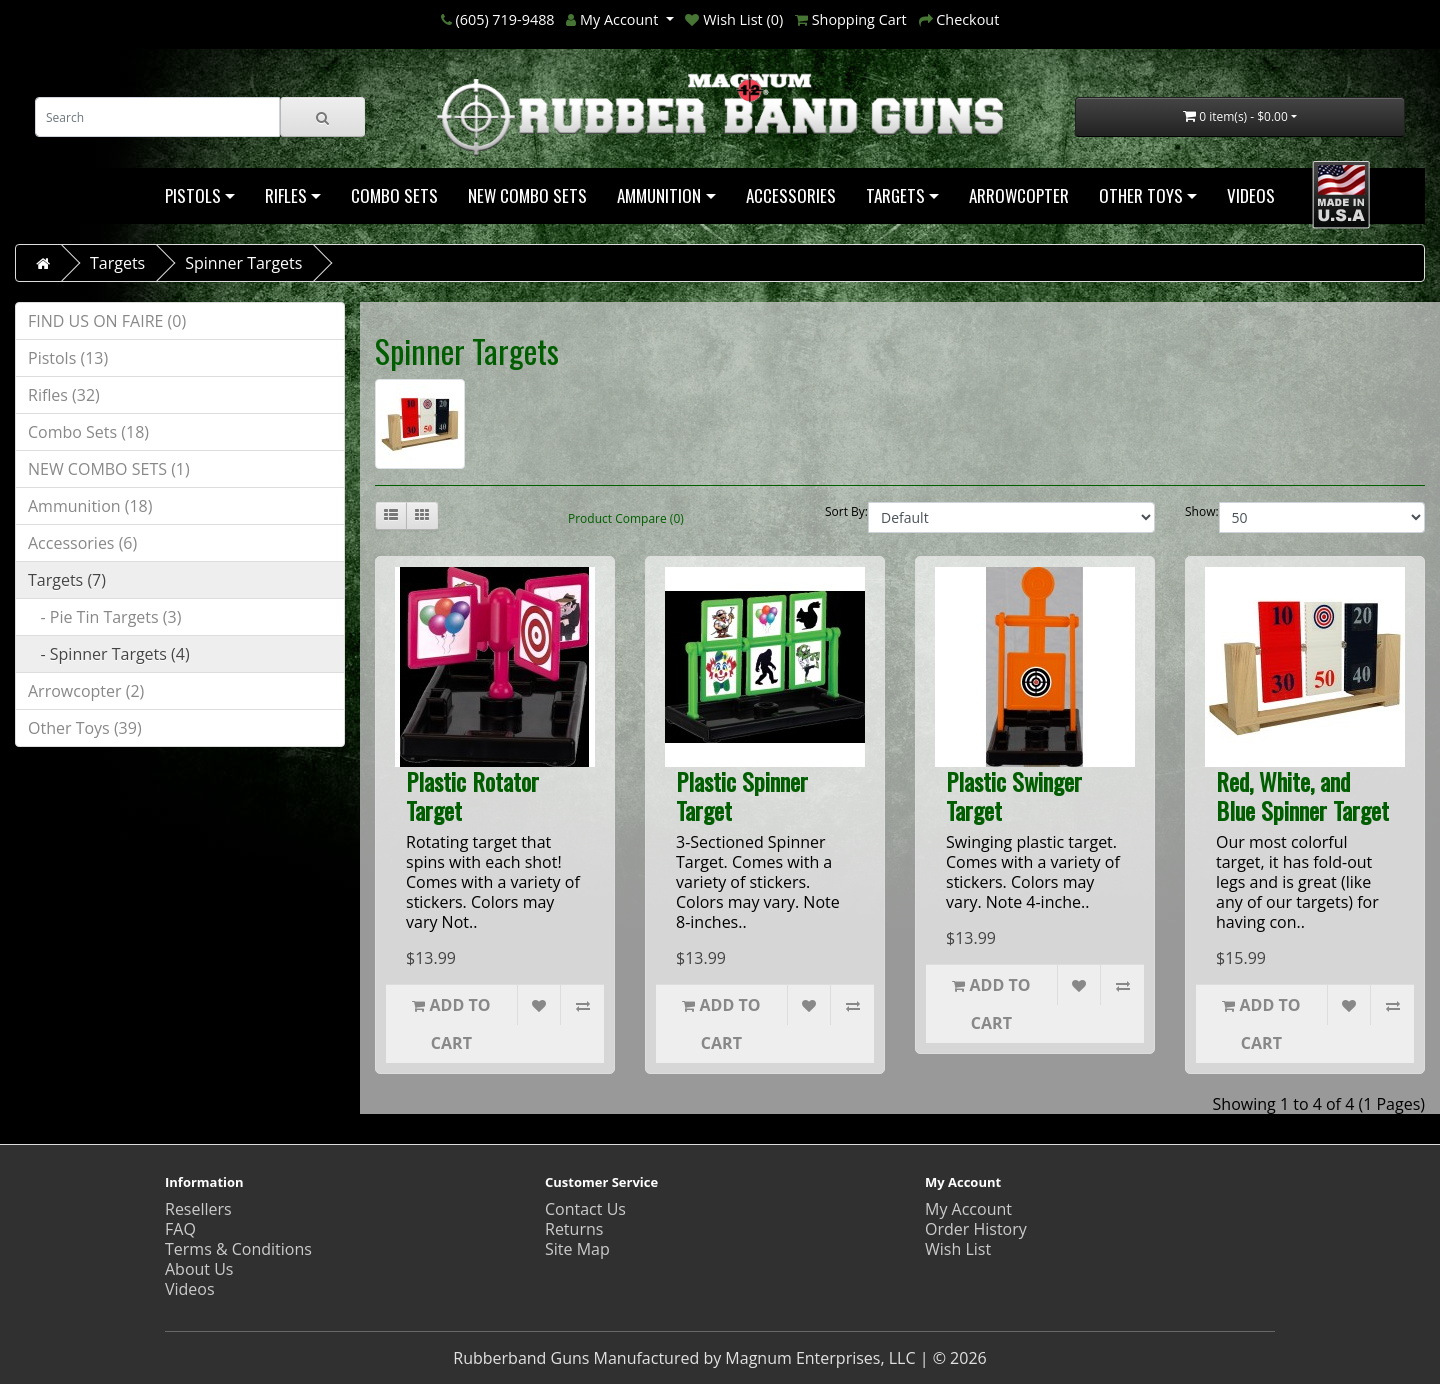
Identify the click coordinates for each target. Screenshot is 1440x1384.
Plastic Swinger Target (1014, 795)
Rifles (286, 195)
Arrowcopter (1019, 195)
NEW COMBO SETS (527, 195)
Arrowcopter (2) (86, 691)
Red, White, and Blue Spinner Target (1302, 795)
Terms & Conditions (238, 1249)
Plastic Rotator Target (472, 795)
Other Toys (1141, 195)
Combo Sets (394, 195)
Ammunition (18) (90, 506)
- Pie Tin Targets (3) (104, 617)
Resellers (198, 1209)
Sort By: (846, 511)
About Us (199, 1269)
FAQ (180, 1229)
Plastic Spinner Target (742, 795)
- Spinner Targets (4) (109, 654)
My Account (968, 1209)
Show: (1202, 511)
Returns (574, 1229)
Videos (1251, 195)
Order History (976, 1229)
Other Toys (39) (85, 728)
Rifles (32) (64, 395)
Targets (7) (67, 580)
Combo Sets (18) (88, 432)
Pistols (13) (68, 358)
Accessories (791, 195)
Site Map (577, 1249)
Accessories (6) (82, 543)
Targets (895, 195)
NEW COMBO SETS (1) (109, 469)
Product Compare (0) (626, 518)
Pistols (193, 195)
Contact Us (585, 1209)
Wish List (958, 1249)
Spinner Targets (243, 263)
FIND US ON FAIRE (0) (107, 321)
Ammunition (659, 195)
